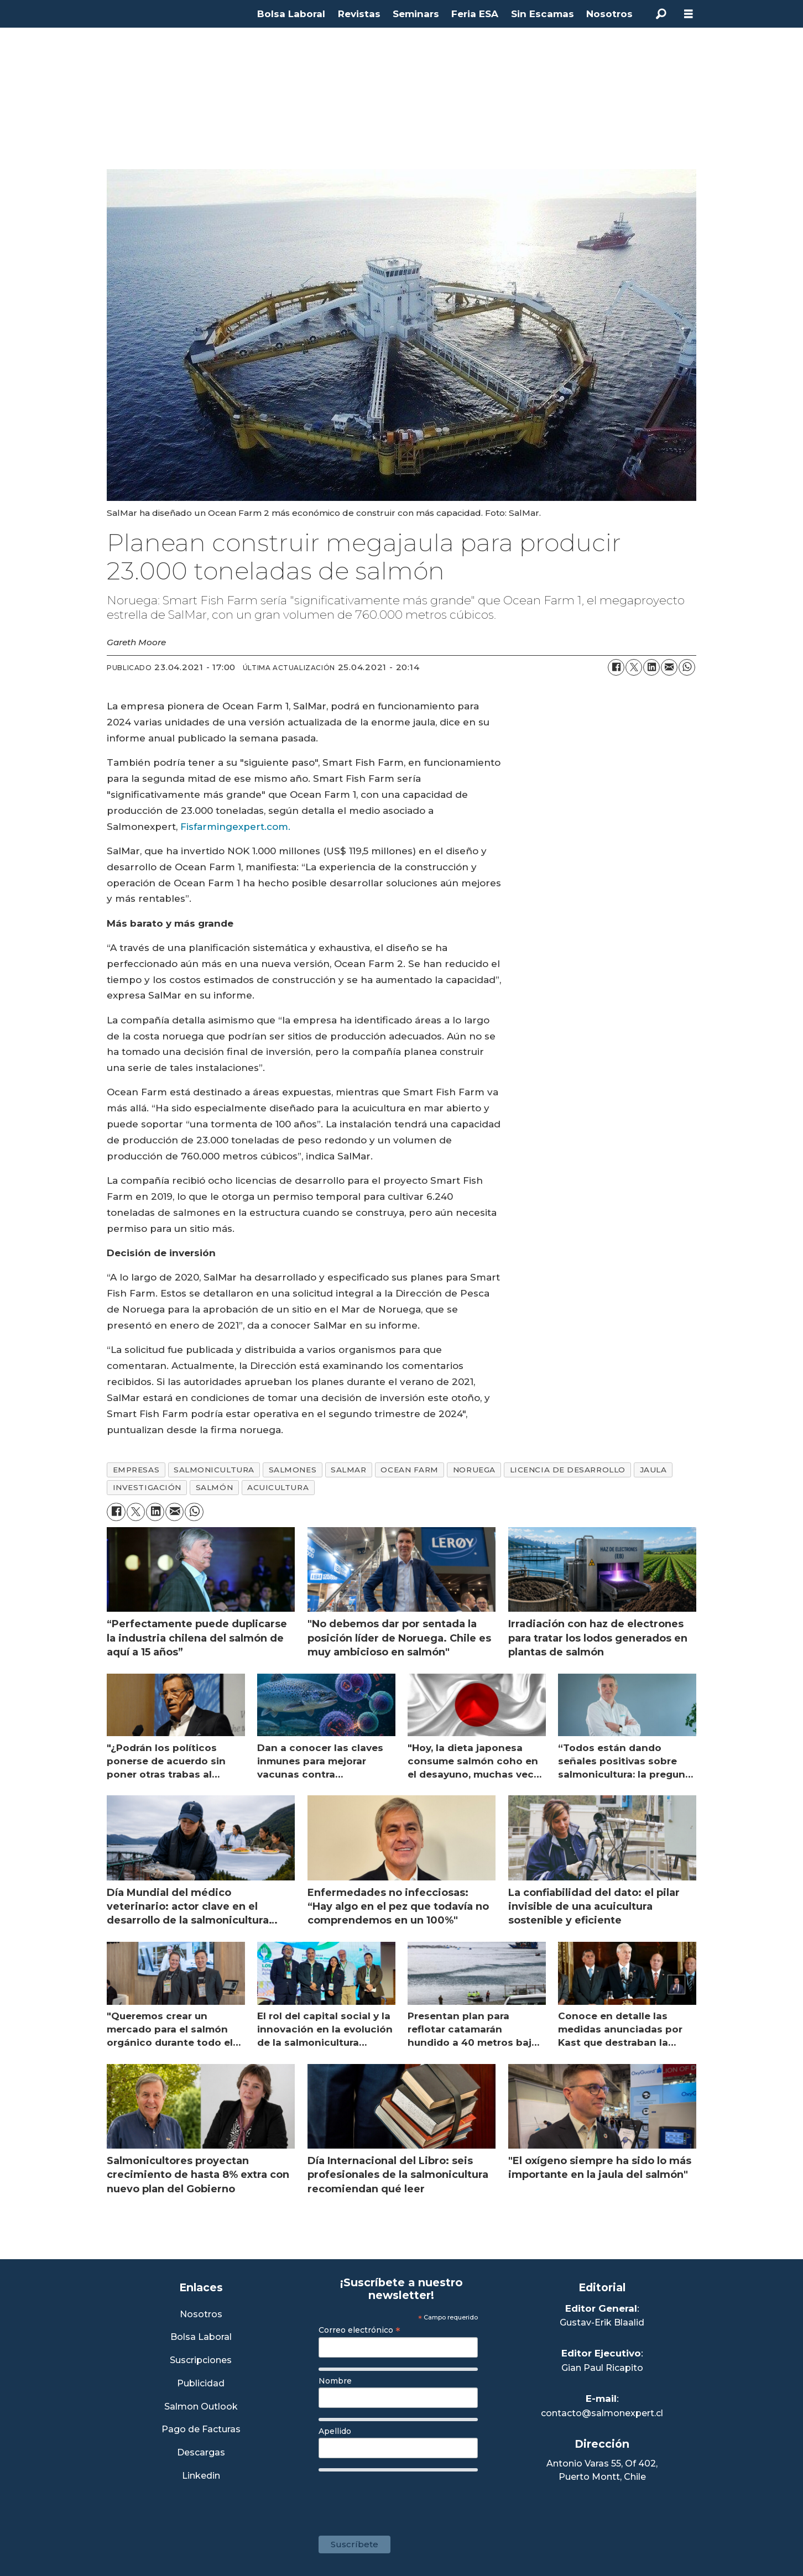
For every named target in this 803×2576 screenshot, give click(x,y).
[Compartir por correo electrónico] (669, 667)
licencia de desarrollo (567, 1469)
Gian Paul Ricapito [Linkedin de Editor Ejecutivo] (602, 2368)
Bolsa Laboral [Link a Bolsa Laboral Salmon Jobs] (201, 2337)
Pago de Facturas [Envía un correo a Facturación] (201, 2429)
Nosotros (609, 13)
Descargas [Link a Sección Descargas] (201, 2453)
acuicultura (278, 1487)
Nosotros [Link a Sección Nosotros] (201, 2314)
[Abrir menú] (688, 14)
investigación (147, 1487)
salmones (292, 1469)
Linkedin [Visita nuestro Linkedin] (201, 2476)
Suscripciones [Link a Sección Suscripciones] (201, 2360)
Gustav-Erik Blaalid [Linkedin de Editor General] (602, 2322)
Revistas (359, 13)
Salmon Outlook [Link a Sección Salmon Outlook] (201, 2407)
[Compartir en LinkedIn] (651, 667)
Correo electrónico (359, 2329)
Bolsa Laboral (291, 13)
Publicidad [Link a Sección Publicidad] (201, 2383)
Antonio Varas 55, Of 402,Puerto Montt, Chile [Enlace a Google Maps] (602, 2470)
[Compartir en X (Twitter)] (633, 667)
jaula (653, 1469)
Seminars (416, 13)
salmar (348, 1469)
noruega (474, 1469)
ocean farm (409, 1469)
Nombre (335, 2381)
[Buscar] (661, 14)
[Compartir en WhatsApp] (687, 667)
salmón (214, 1487)
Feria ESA (474, 13)
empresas (136, 1469)
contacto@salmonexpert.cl (602, 2413)
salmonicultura (214, 1469)
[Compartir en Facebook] (616, 667)
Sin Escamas (542, 13)
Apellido (335, 2431)
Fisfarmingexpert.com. (235, 826)
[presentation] (403, 2498)
